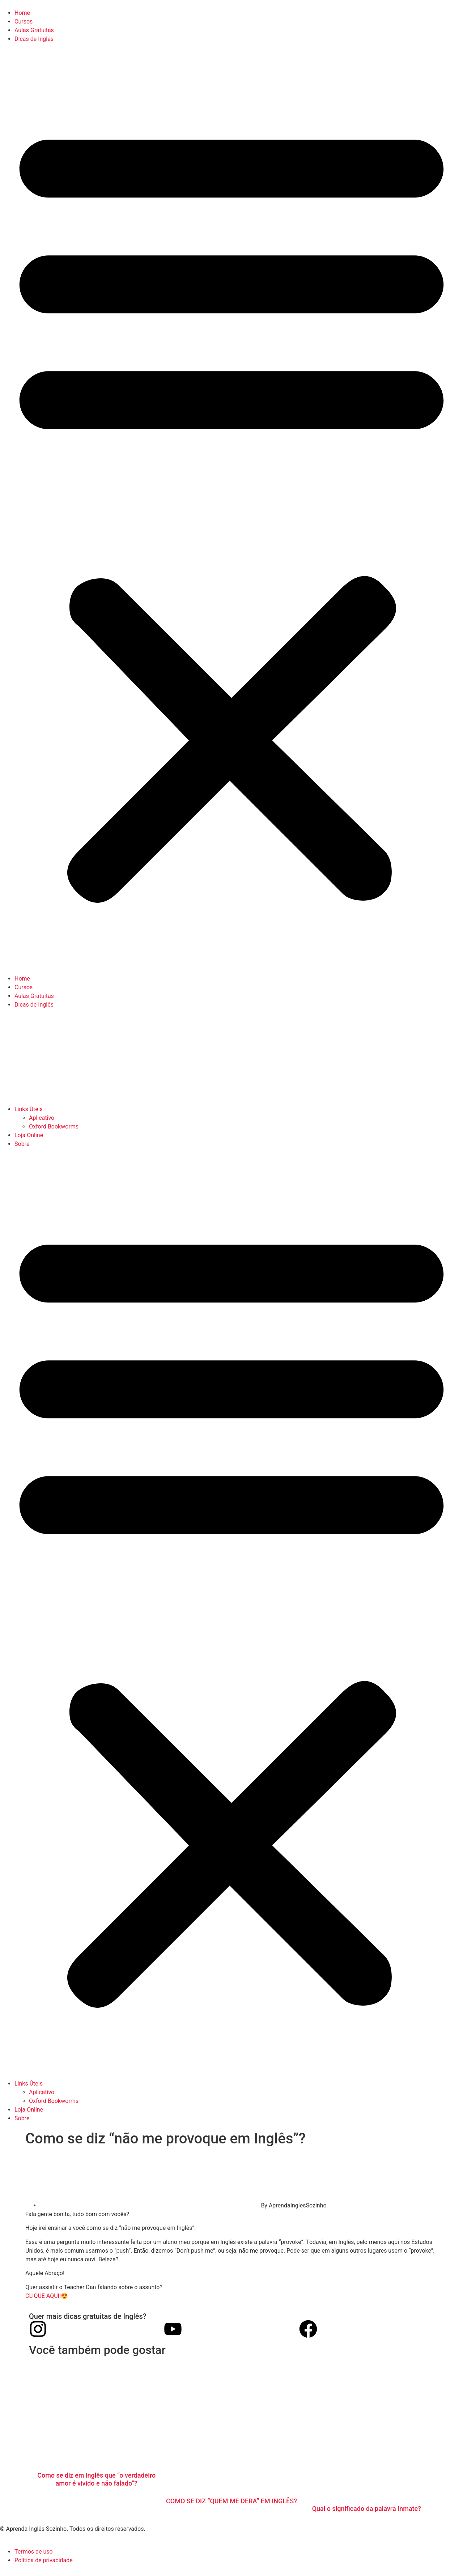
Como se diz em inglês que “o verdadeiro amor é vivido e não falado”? (96, 2479)
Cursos (23, 21)
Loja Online (28, 1135)
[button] (231, 508)
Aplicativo (41, 1117)
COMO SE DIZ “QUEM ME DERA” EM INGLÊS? (231, 2501)
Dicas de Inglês (34, 38)
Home (22, 12)
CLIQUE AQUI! (43, 2295)
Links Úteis (28, 1109)
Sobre (21, 1143)
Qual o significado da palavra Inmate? (366, 2508)
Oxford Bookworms (53, 1126)
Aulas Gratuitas (34, 30)
